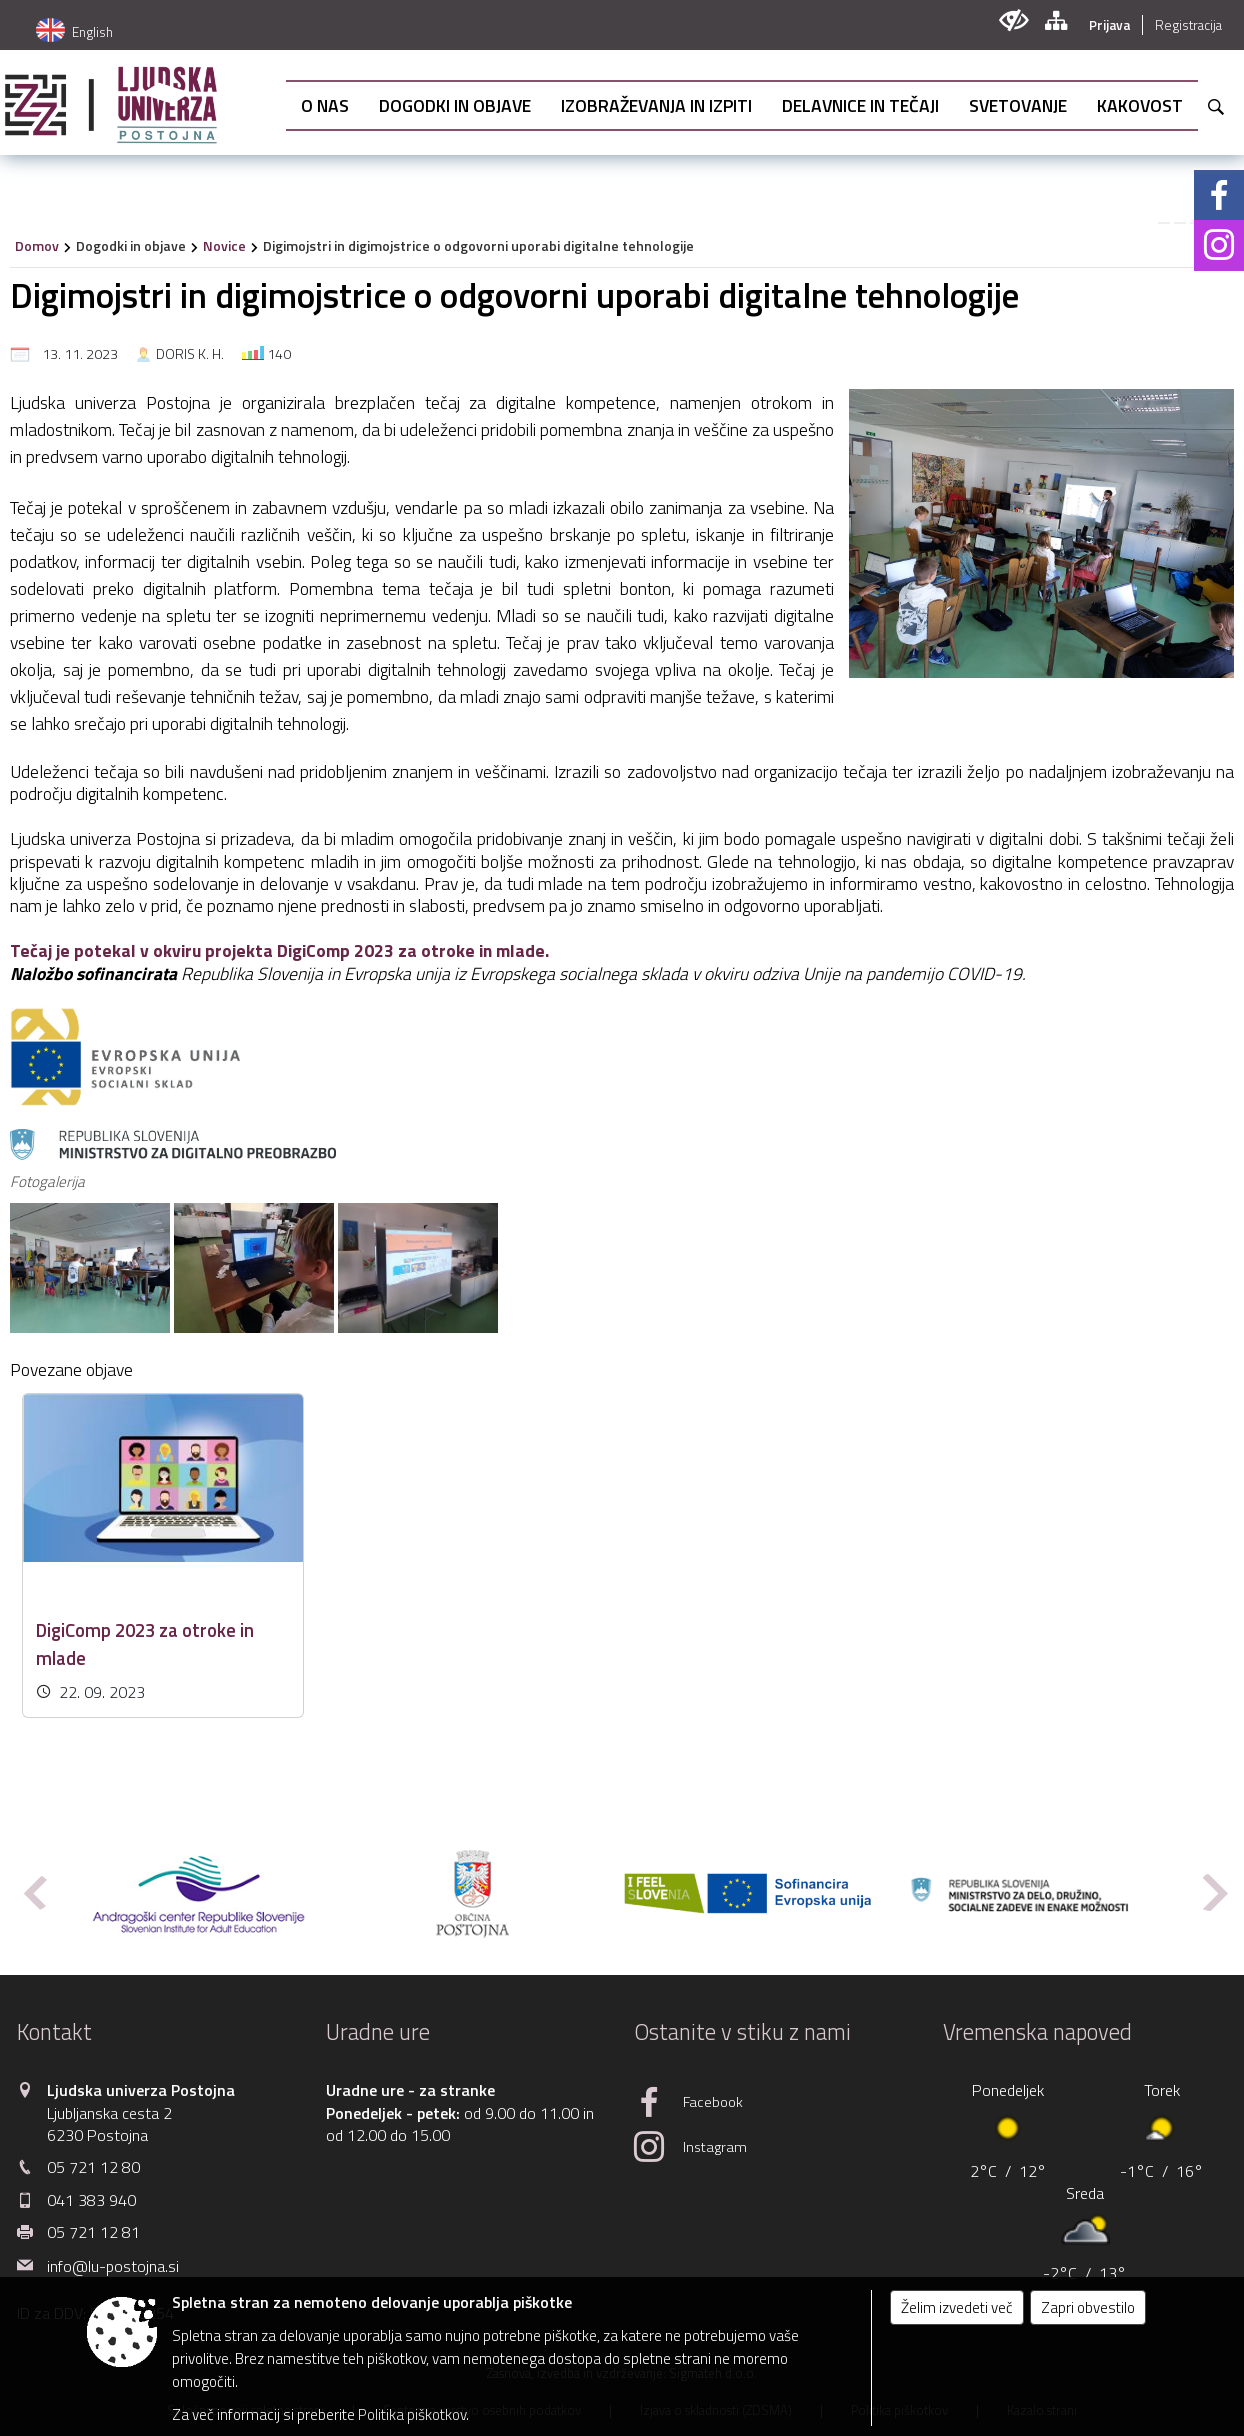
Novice (224, 245)
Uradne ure (378, 2032)
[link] (1164, 223)
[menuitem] (325, 105)
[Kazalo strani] (1055, 20)
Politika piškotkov (412, 2414)
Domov (37, 245)
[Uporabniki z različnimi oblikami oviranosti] (1013, 20)
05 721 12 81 (93, 2232)
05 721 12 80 (93, 2167)
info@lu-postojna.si (113, 2266)
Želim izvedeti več (957, 2307)
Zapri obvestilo (1088, 2307)
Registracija (1188, 25)
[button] (33, 1892)
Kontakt (54, 2032)
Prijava (1109, 25)
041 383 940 (91, 2200)
